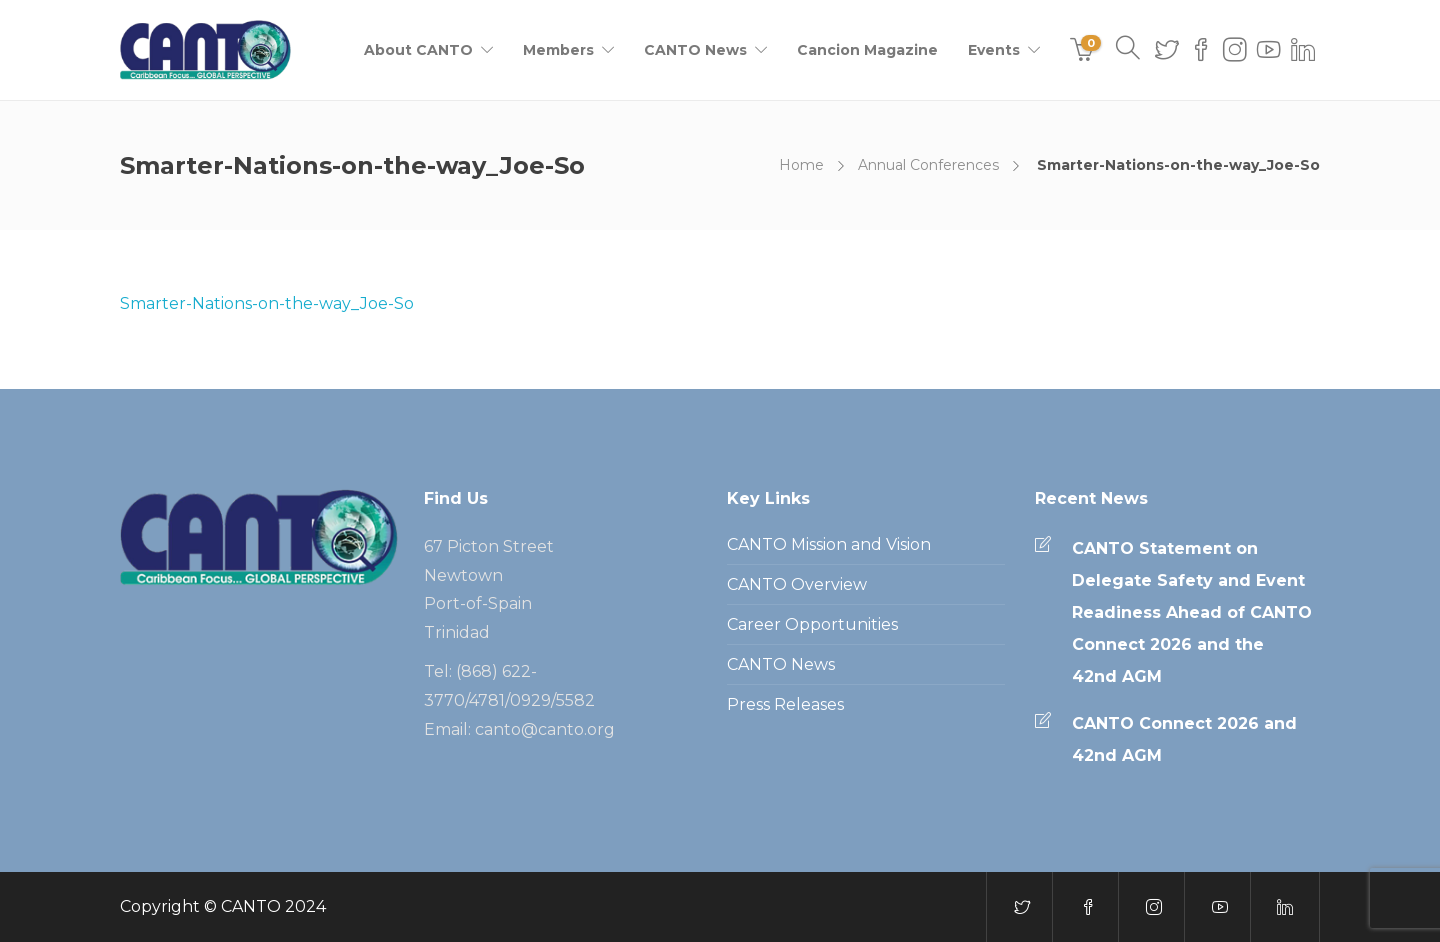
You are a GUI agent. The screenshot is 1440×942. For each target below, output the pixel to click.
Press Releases (785, 704)
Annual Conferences (928, 165)
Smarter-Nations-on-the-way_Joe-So (267, 303)
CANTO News (695, 50)
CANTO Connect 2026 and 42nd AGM (1184, 739)
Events (994, 50)
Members (558, 50)
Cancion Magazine (867, 50)
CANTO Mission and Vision (829, 544)
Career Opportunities (812, 624)
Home (801, 165)
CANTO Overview (797, 584)
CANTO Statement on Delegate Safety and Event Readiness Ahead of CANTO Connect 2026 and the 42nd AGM (1192, 612)
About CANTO (418, 50)
